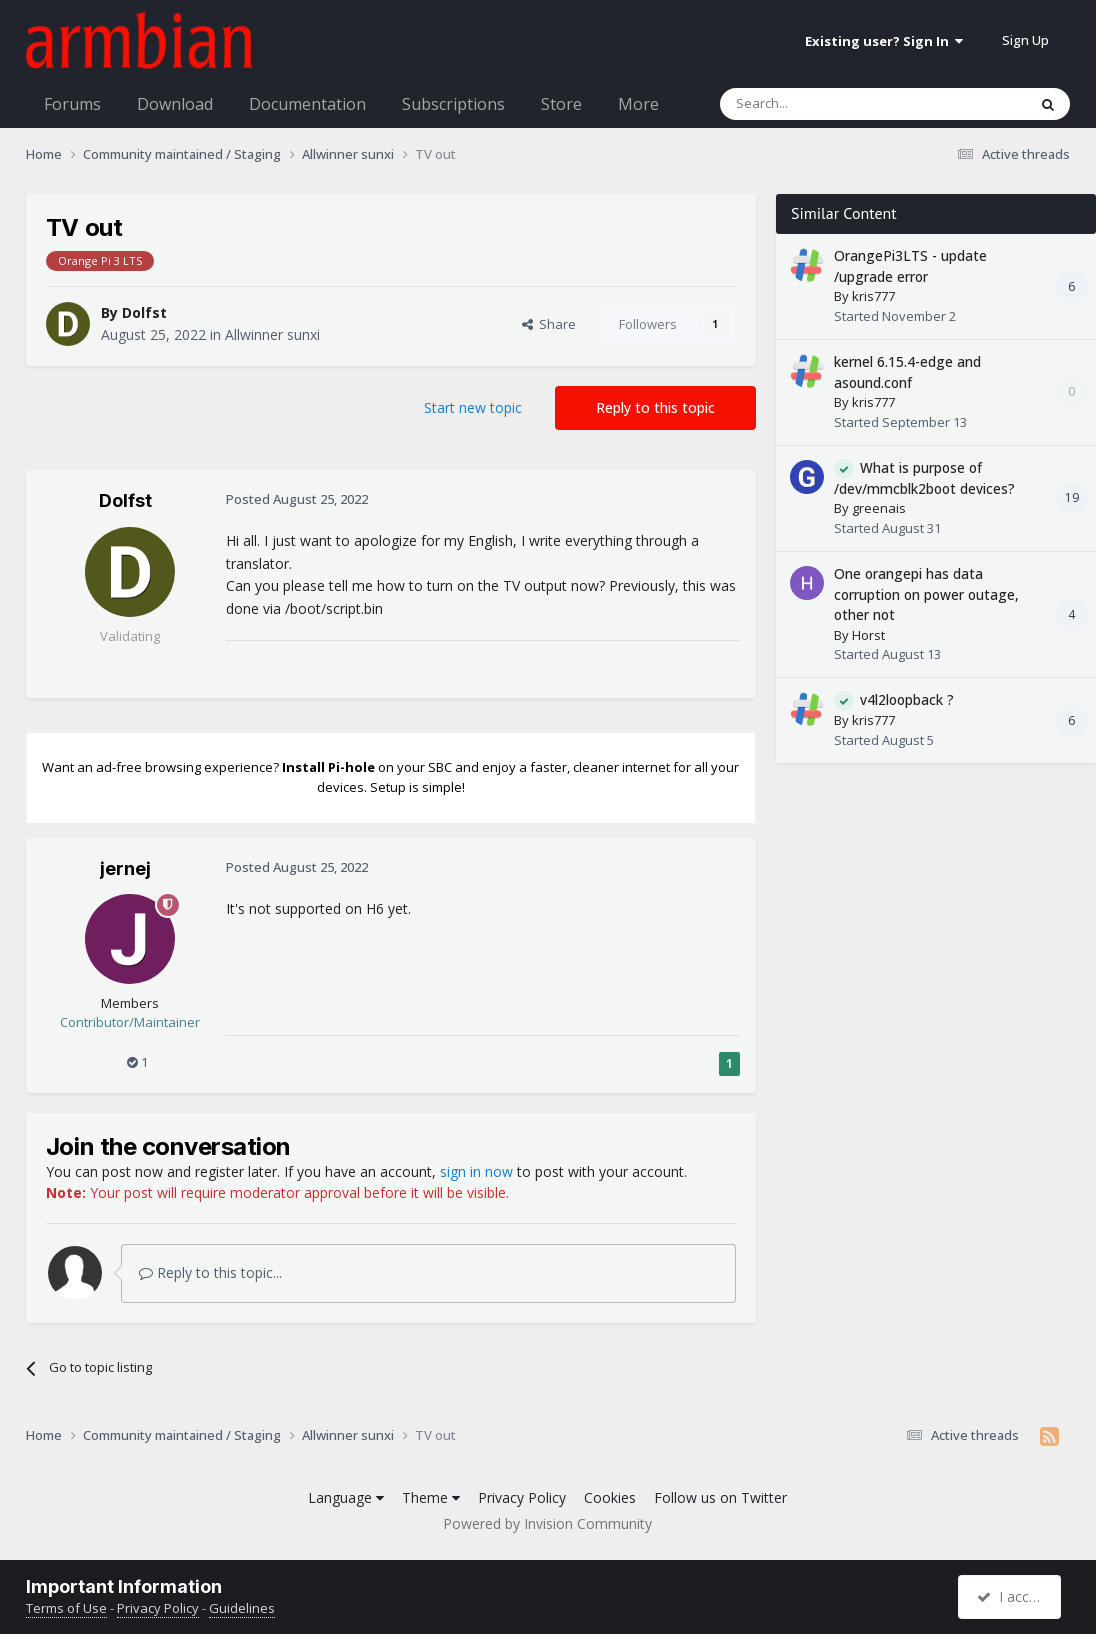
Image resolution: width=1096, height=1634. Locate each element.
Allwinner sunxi (272, 334)
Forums (72, 104)
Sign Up (1025, 40)
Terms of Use (66, 1608)
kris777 (873, 296)
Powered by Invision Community (547, 1523)
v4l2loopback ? (907, 699)
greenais (879, 508)
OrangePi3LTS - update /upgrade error (910, 266)
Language (346, 1497)
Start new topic (473, 407)
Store (561, 104)
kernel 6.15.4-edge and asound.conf (907, 372)
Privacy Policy (522, 1497)
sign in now (476, 1171)
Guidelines (242, 1608)
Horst (868, 635)
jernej (125, 868)
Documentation (307, 104)
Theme (431, 1497)
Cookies (610, 1497)
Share (549, 324)
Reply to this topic (655, 407)
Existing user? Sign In (884, 41)
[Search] (824, 104)
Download (175, 104)
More (638, 104)
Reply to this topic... (210, 1272)
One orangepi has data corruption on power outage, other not (926, 594)
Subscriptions (453, 104)
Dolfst (144, 312)
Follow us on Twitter (720, 1497)
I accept (1012, 1596)
